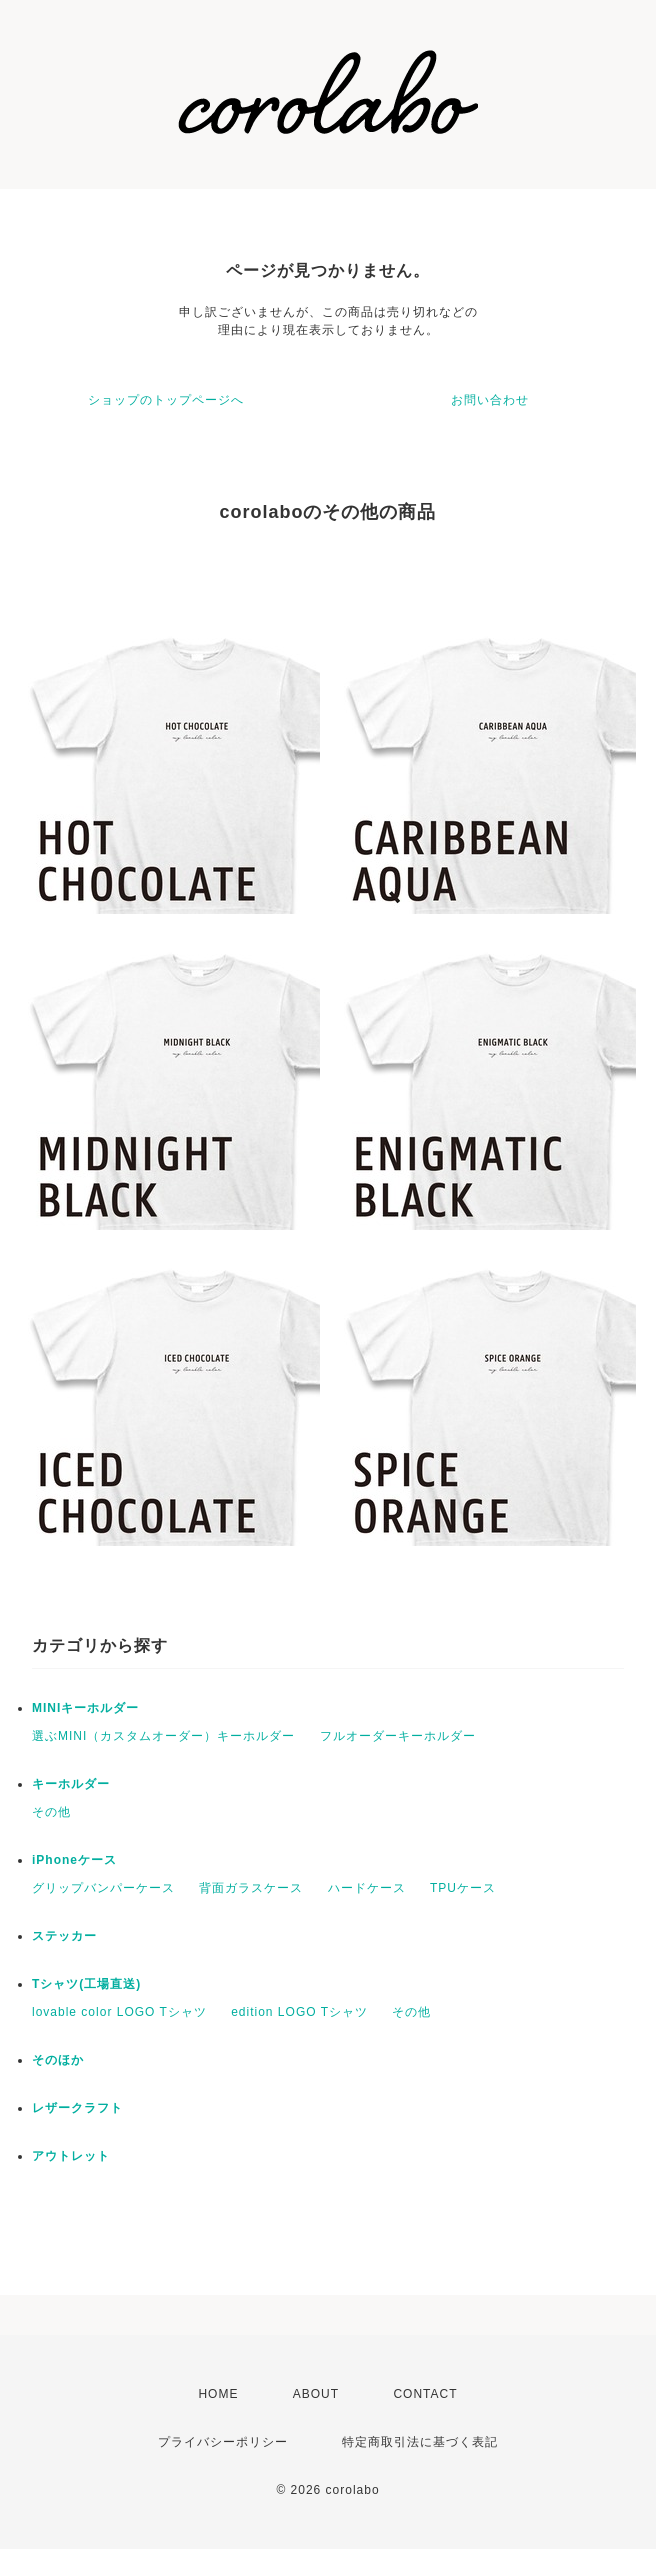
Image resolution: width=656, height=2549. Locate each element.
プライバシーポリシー (223, 2442)
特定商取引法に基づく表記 (420, 2442)
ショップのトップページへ (166, 400)
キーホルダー (71, 1784)
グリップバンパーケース (103, 1888)
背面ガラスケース (251, 1888)
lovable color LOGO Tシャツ (119, 2012)
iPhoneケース (74, 1860)
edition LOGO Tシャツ (299, 2012)
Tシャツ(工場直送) (86, 1984)
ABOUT (316, 2394)
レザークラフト (77, 2108)
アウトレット (71, 2156)
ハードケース (367, 1888)
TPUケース (463, 1888)
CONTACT (425, 2394)
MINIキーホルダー (85, 1708)
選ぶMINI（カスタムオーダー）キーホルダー (163, 1736)
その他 (51, 1812)
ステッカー (64, 1936)
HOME (218, 2394)
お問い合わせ (490, 400)
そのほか (58, 2060)
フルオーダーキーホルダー (398, 1736)
